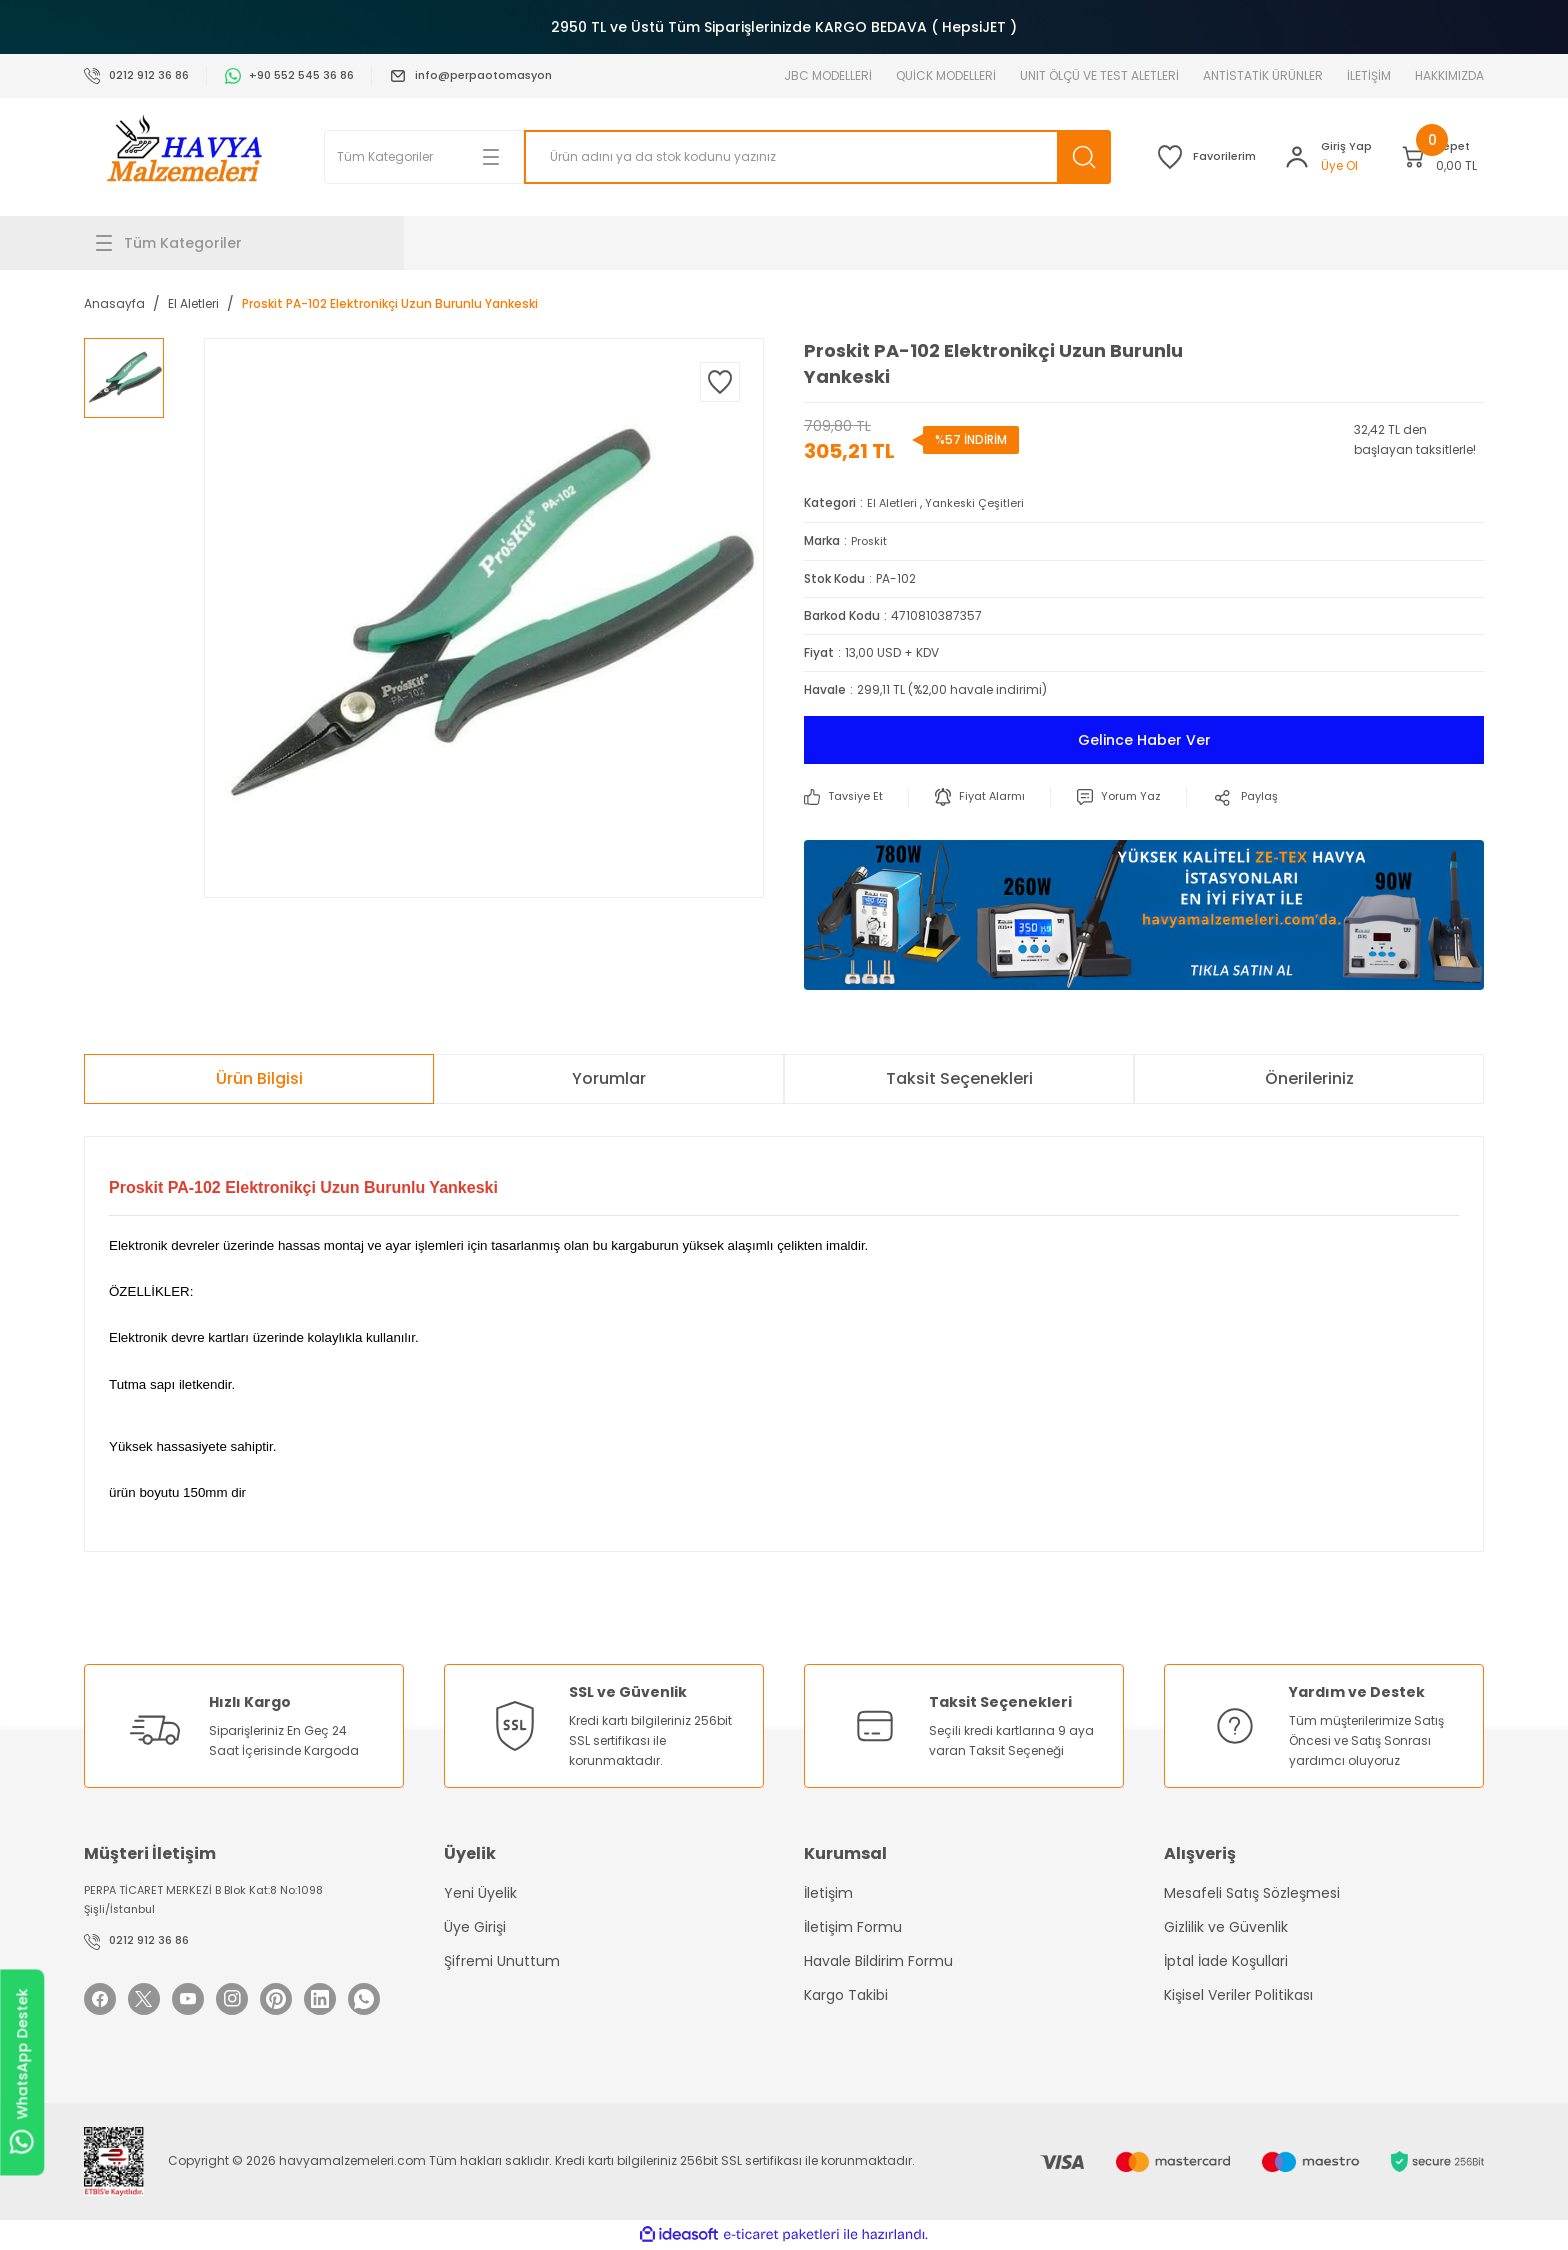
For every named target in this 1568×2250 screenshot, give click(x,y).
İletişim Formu (853, 1926)
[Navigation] (244, 243)
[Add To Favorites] (720, 382)
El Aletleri (892, 502)
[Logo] (184, 157)
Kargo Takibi (846, 1994)
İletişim (828, 1892)
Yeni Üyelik (480, 1892)
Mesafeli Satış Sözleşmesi (1252, 1892)
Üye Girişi (475, 1926)
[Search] (774, 157)
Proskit (870, 539)
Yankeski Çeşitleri (977, 502)
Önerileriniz (1309, 1076)
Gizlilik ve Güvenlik (1226, 1926)
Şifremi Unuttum (502, 1960)
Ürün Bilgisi (259, 1076)
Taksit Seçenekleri (959, 1076)
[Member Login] (1287, 157)
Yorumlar (609, 1076)
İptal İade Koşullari (1226, 1960)
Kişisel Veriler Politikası (1238, 1994)
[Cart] (1425, 157)
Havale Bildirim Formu (878, 1960)
